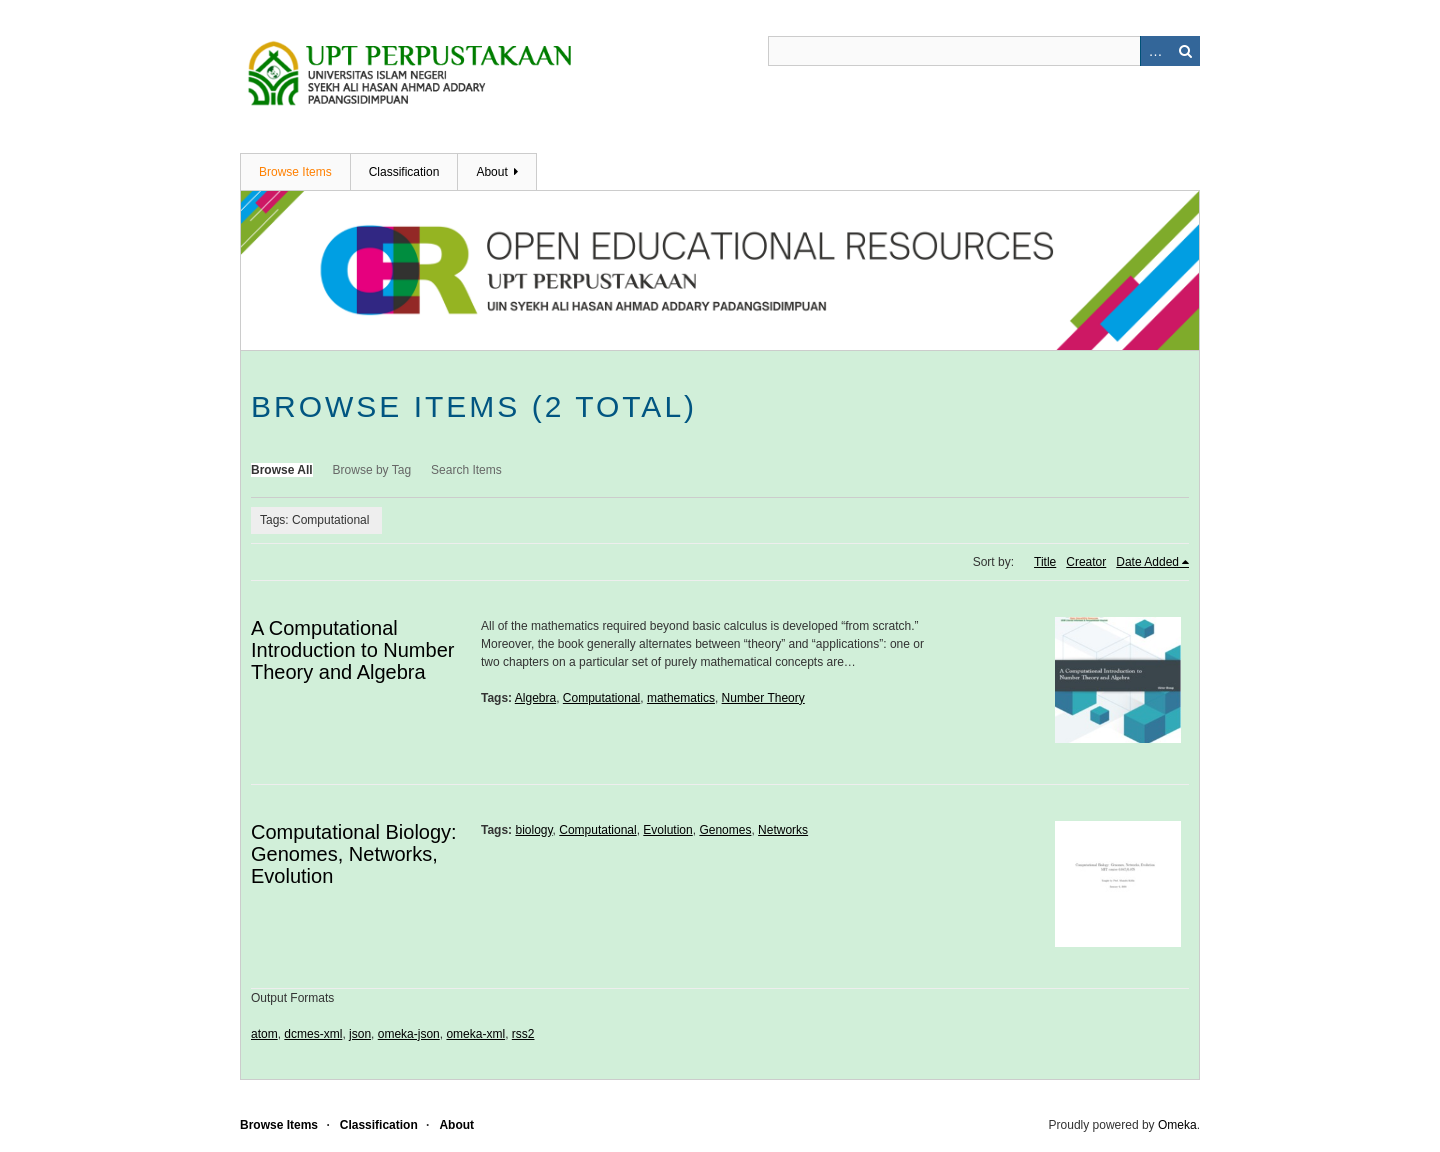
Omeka (1177, 1125)
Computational (601, 698)
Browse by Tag (372, 470)
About (491, 172)
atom (264, 1034)
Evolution (667, 830)
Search (1185, 51)
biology (533, 830)
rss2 (523, 1034)
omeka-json (409, 1034)
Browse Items (295, 172)
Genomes (725, 830)
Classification (404, 172)
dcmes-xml (313, 1034)
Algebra (535, 698)
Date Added (1147, 562)
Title (1045, 562)
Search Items (466, 470)
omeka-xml (475, 1034)
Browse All (282, 470)
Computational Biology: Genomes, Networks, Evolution (354, 854)
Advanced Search (1155, 51)
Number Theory (763, 698)
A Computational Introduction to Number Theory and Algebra (352, 650)
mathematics (681, 698)
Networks (783, 830)
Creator (1086, 562)
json (360, 1034)
